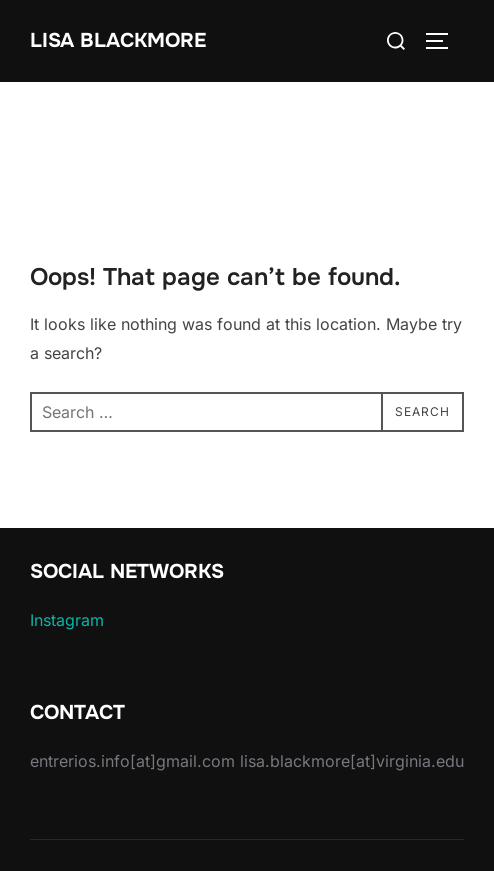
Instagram (67, 620)
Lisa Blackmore (118, 40)
